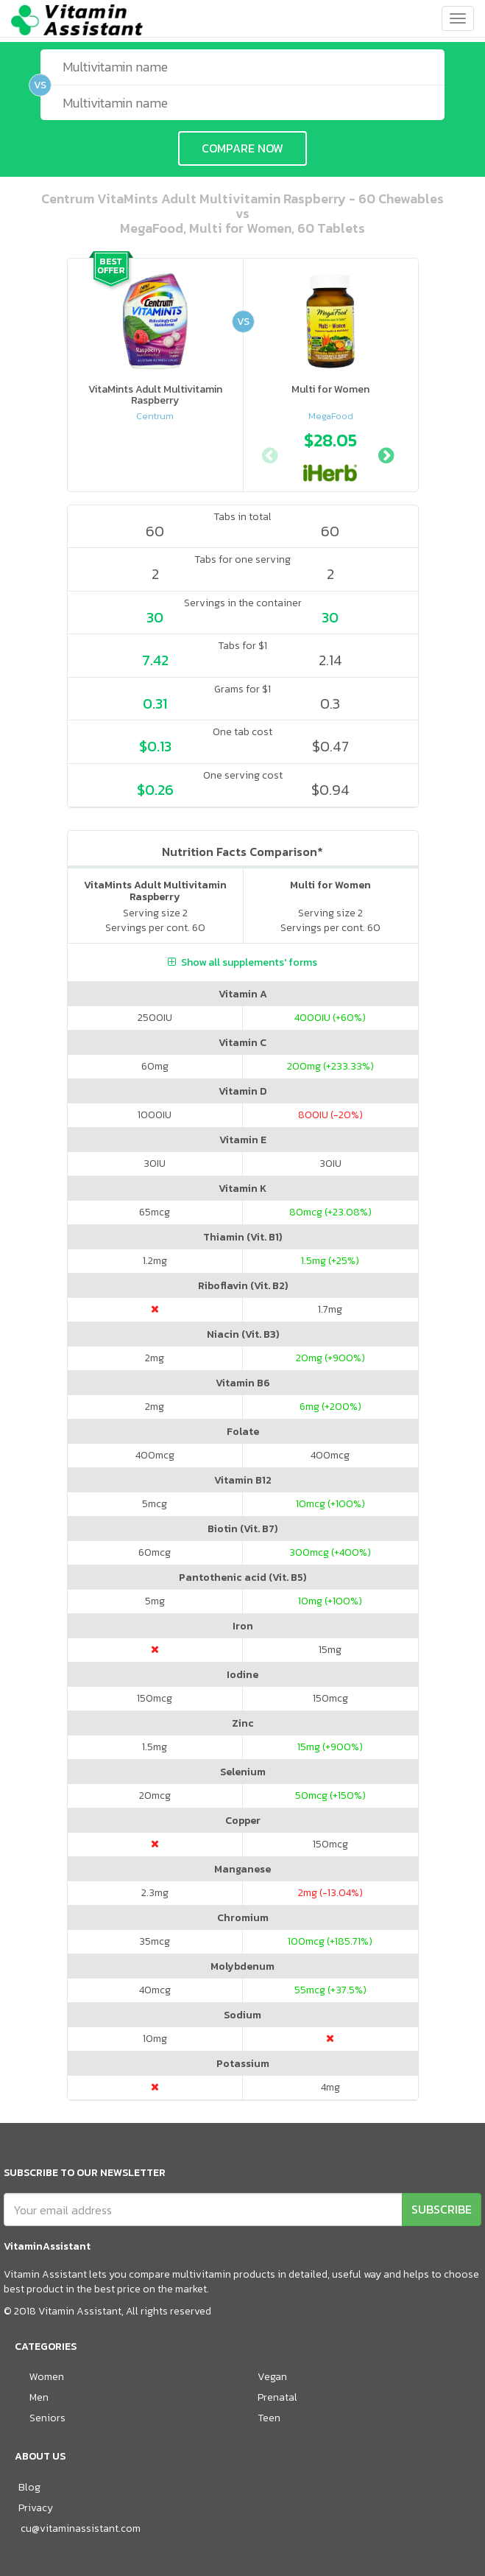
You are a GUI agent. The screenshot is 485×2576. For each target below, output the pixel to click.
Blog (29, 2487)
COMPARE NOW (242, 148)
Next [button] (385, 453)
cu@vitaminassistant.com (81, 2528)
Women (46, 2376)
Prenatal (277, 2397)
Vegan (272, 2376)
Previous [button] (269, 453)
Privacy (35, 2508)
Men (39, 2397)
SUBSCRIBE (441, 2209)
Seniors (47, 2418)
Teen (269, 2418)
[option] (330, 454)
